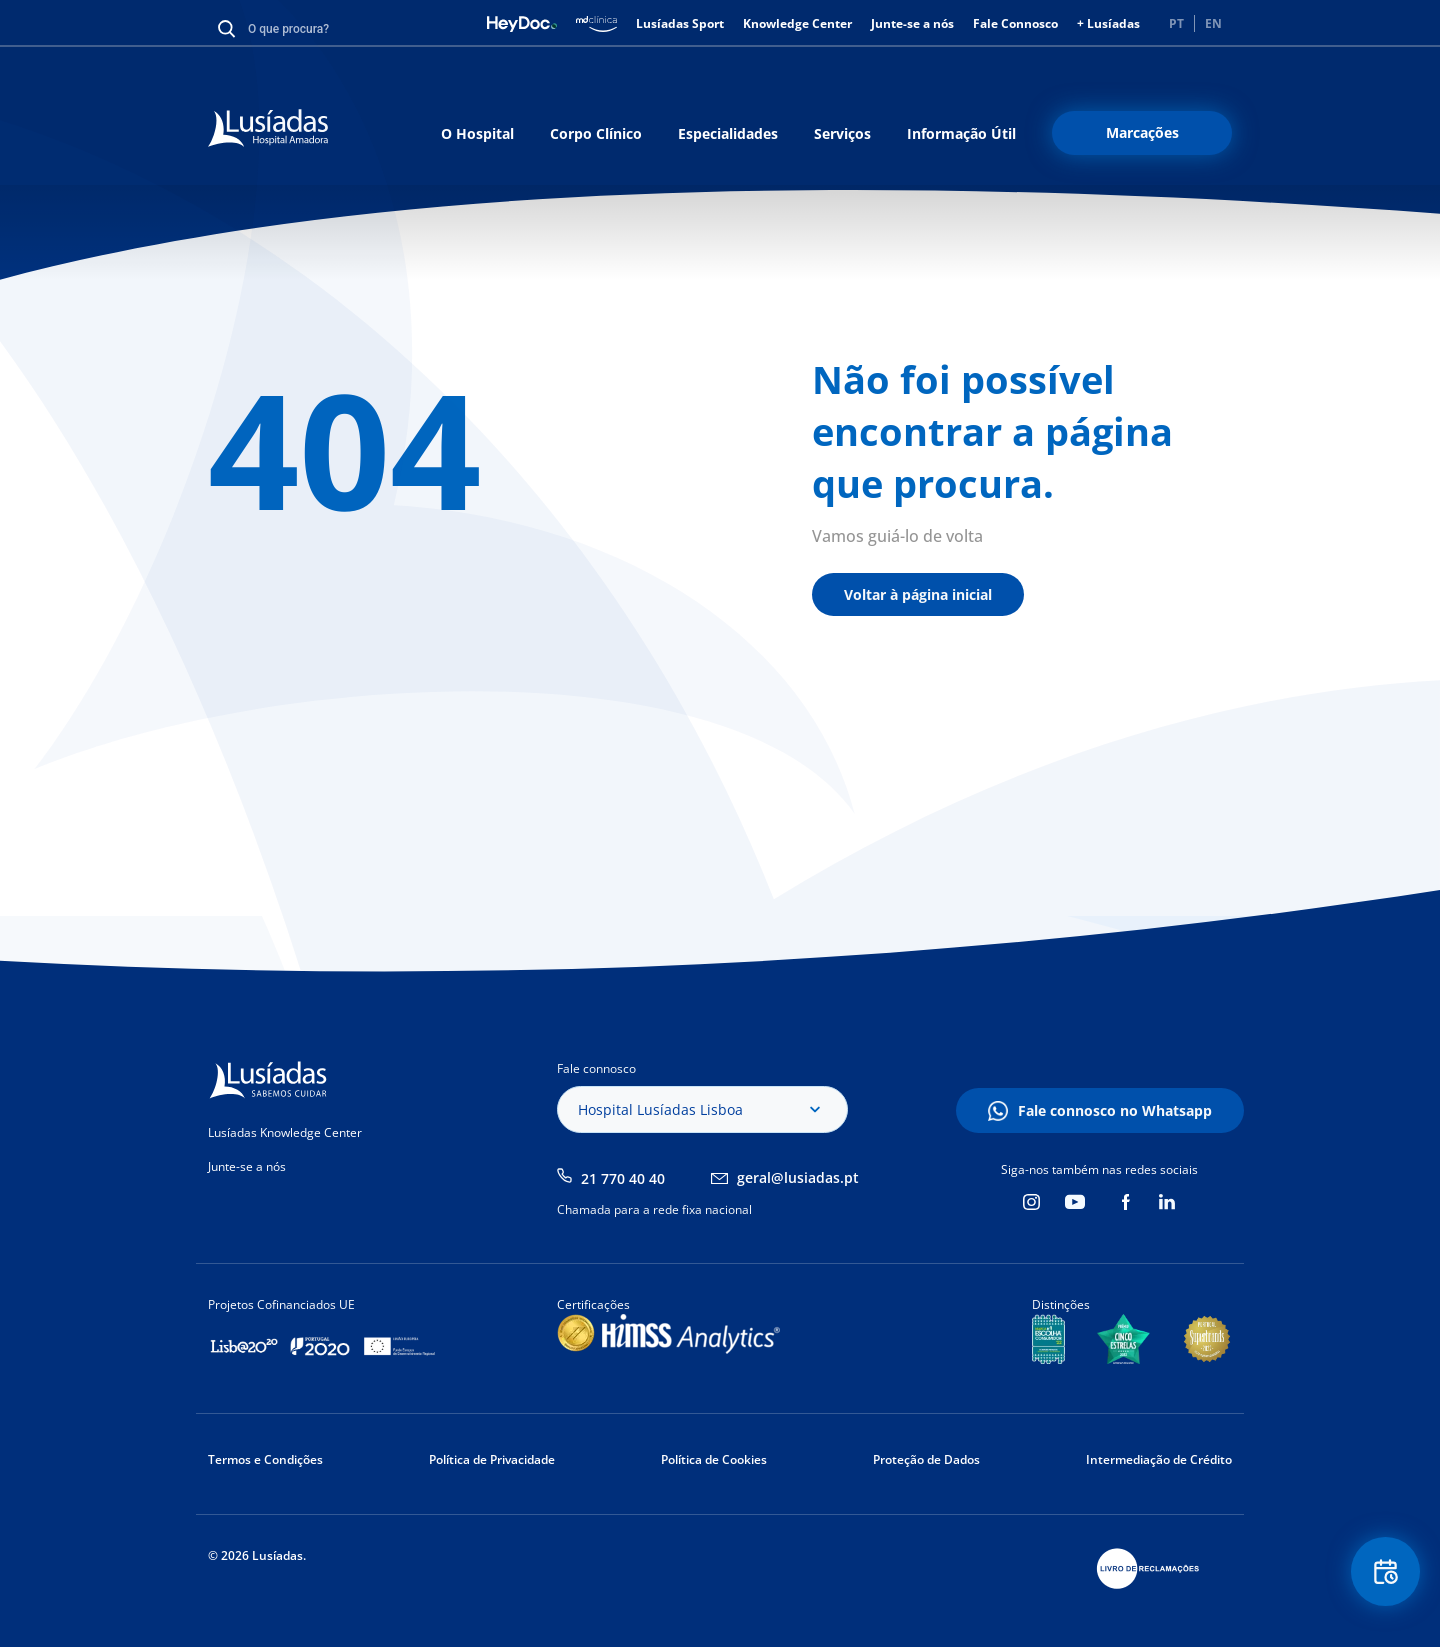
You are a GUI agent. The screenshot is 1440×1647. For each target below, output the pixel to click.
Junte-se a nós (912, 23)
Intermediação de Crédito (1159, 1459)
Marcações (1142, 132)
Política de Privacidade (492, 1459)
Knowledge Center (797, 23)
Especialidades (728, 133)
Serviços (842, 133)
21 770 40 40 (623, 1178)
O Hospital (477, 133)
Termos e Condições (265, 1459)
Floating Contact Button (1385, 1572)
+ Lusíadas (1108, 23)
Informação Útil (961, 133)
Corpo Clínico (596, 133)
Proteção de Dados (926, 1459)
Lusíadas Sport (680, 23)
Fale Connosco (1015, 23)
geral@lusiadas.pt (798, 1177)
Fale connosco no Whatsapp (1115, 1110)
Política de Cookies (714, 1459)
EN (1213, 23)
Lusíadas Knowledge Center (285, 1132)
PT (1176, 23)
